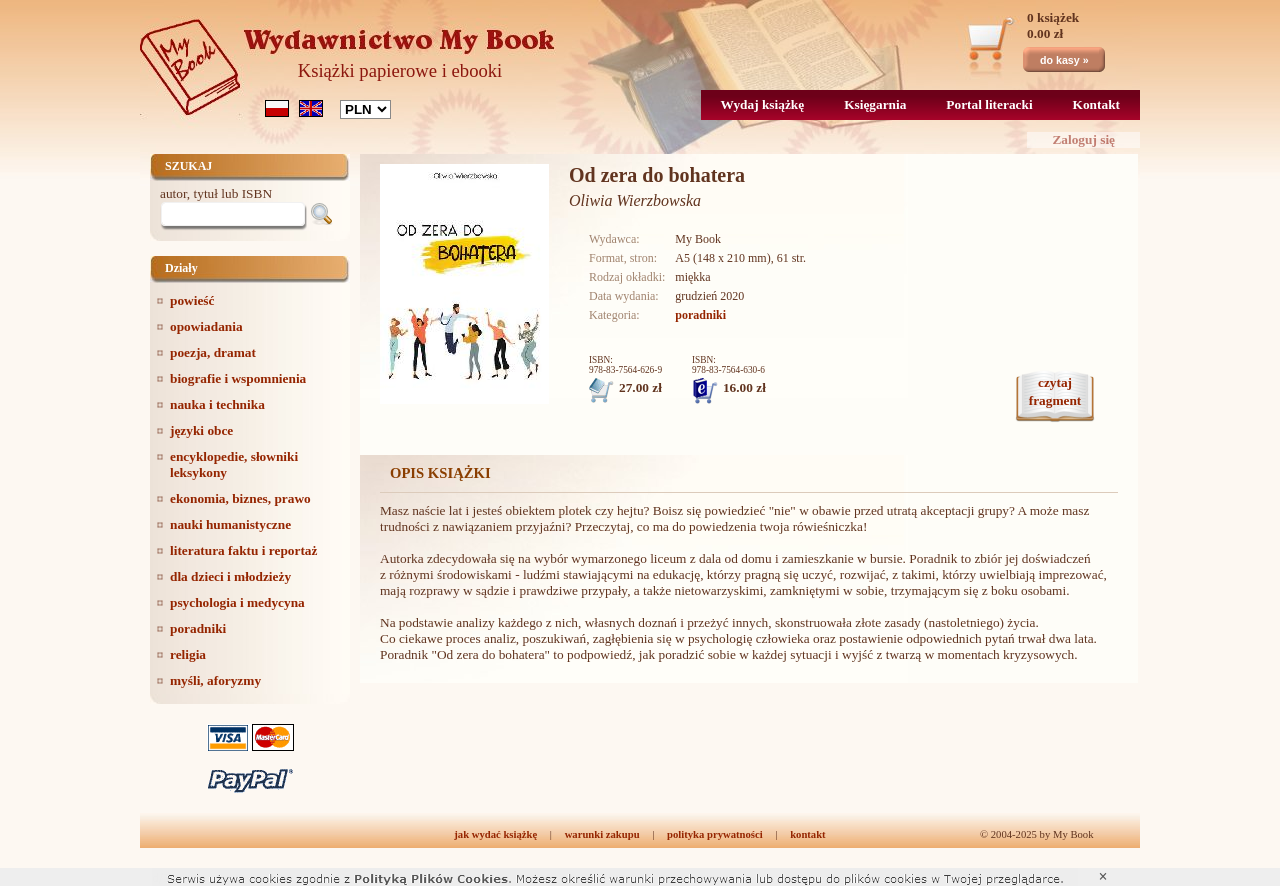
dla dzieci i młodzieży (230, 576)
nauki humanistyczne (230, 524)
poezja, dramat (213, 352)
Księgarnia (875, 104)
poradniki (198, 628)
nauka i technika (217, 404)
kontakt (808, 834)
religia (188, 654)
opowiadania (206, 326)
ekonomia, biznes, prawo (240, 498)
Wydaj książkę (763, 104)
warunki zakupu (602, 834)
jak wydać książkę (495, 834)
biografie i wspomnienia (238, 378)
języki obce (201, 430)
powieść (192, 300)
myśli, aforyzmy (215, 680)
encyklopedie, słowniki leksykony (234, 464)
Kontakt (1096, 104)
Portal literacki (989, 104)
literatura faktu (243, 550)
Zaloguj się (1083, 139)
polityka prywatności (715, 834)
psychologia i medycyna (237, 602)
